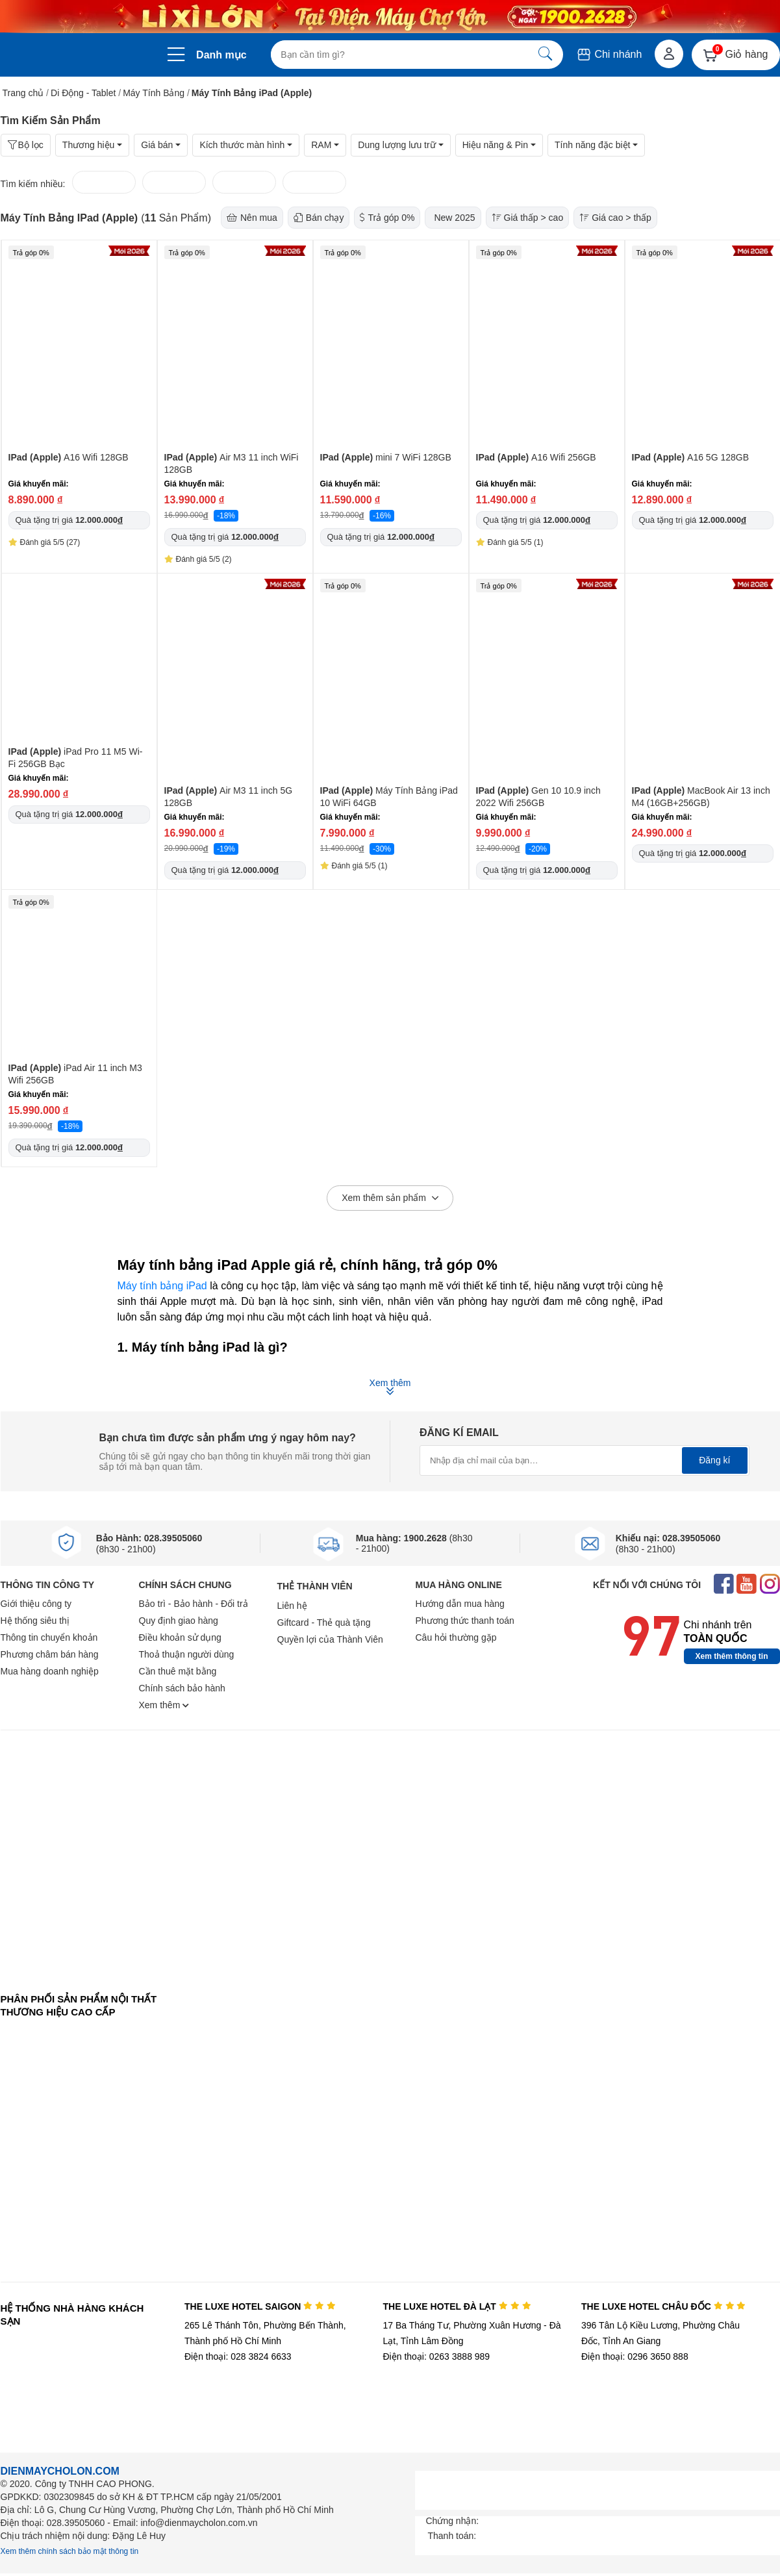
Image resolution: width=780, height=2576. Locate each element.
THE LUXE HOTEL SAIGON (260, 2306)
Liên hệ (292, 1605)
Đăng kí (714, 1460)
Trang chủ (23, 93)
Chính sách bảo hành (182, 1688)
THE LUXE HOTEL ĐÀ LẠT (457, 2306)
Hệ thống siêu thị (35, 1620)
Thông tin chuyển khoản (49, 1637)
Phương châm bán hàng (50, 1654)
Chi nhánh (609, 54)
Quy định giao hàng (178, 1620)
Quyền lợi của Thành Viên (330, 1639)
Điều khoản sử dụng (180, 1637)
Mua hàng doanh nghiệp (50, 1671)
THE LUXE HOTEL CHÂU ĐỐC (663, 2306)
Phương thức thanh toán (465, 1620)
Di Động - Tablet (83, 93)
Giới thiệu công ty (36, 1603)
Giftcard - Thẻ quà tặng (324, 1622)
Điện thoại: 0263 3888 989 (436, 2356)
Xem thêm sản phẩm (390, 1198)
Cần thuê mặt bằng (178, 1671)
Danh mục (221, 54)
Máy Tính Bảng (153, 93)
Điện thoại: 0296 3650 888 (634, 2356)
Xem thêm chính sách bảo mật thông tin (70, 2551)
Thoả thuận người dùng (186, 1654)
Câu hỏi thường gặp (456, 1637)
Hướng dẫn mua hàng (460, 1603)
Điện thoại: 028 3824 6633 (238, 2356)
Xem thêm (164, 1705)
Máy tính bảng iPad (162, 1285)
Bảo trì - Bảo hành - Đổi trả (193, 1603)
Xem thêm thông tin (732, 1656)
